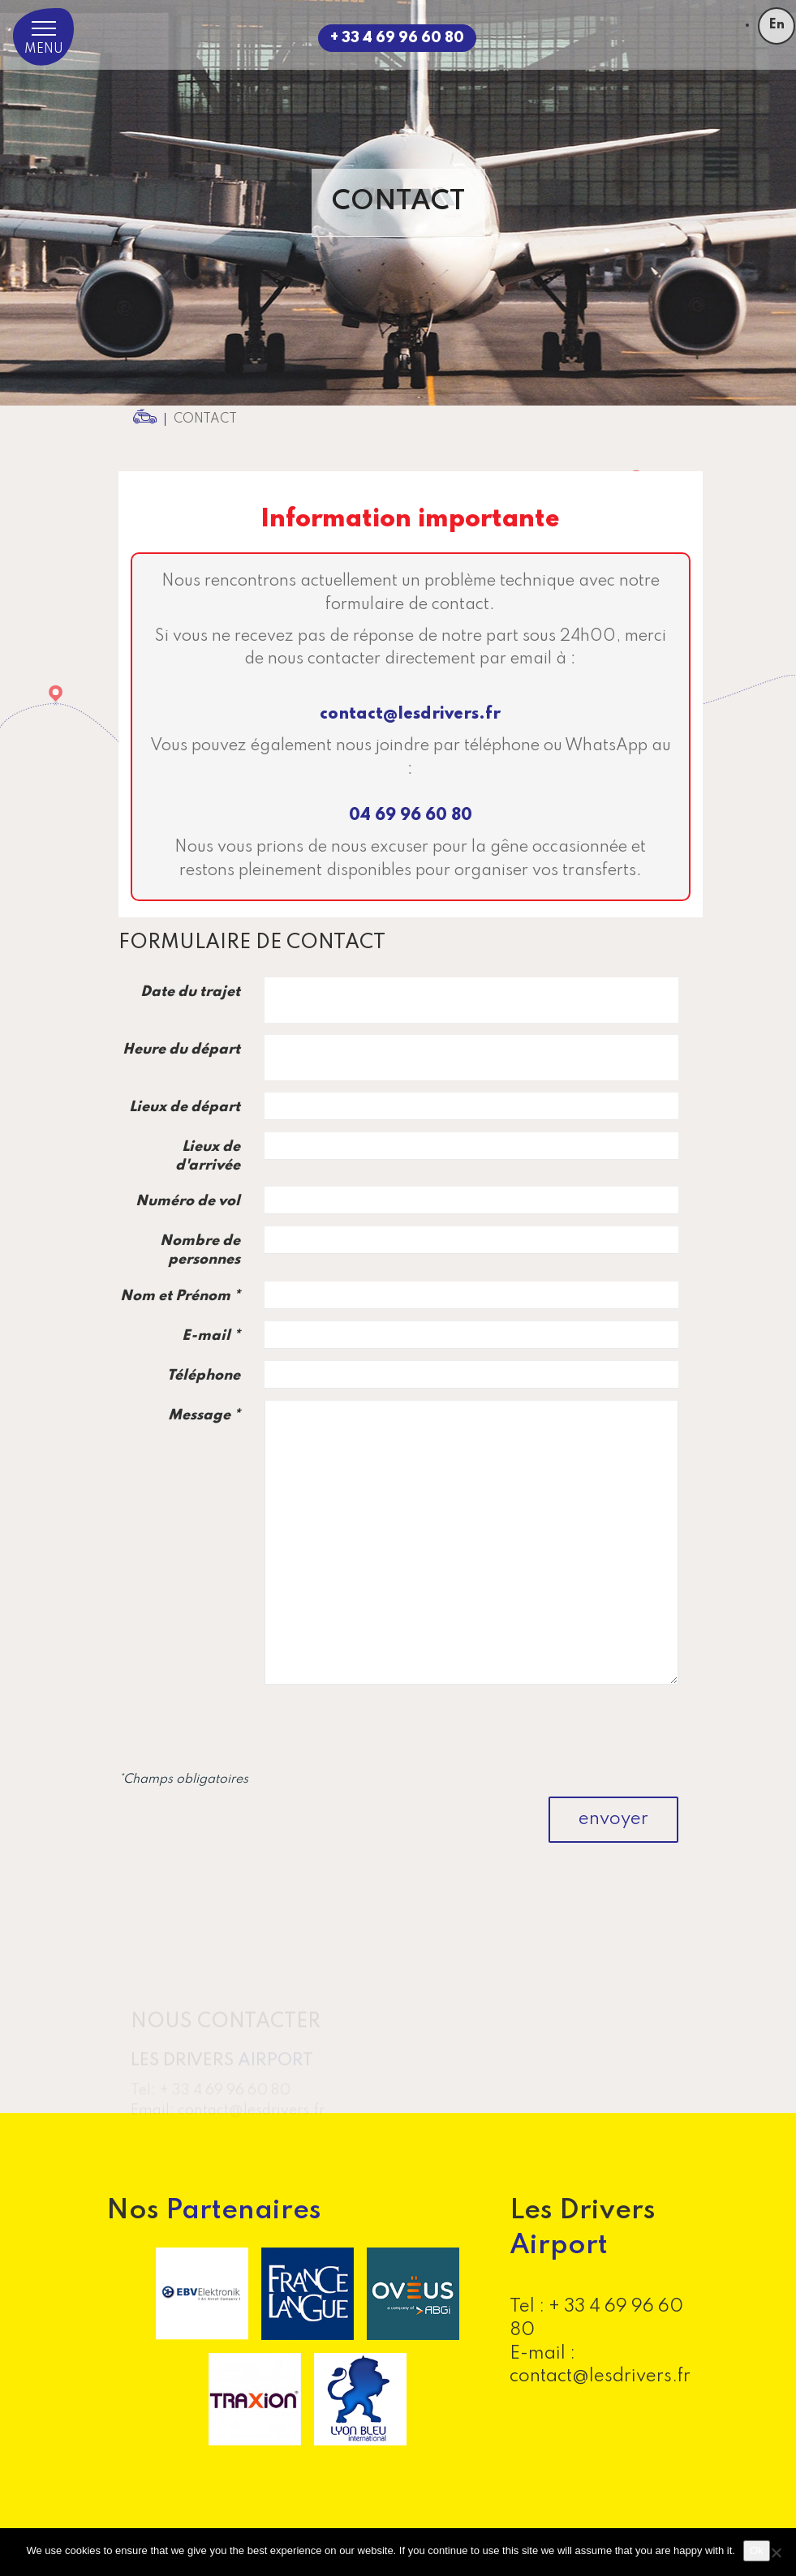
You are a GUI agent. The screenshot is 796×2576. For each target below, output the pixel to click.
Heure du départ (181, 1049)
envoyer (613, 1819)
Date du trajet (190, 992)
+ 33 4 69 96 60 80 (397, 38)
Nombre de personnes (200, 1250)
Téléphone (203, 1375)
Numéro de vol (188, 1201)
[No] (776, 2552)
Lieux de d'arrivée (207, 1156)
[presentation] (555, 1728)
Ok (757, 2550)
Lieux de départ (184, 1107)
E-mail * (211, 1336)
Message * (204, 1415)
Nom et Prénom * (180, 1296)
